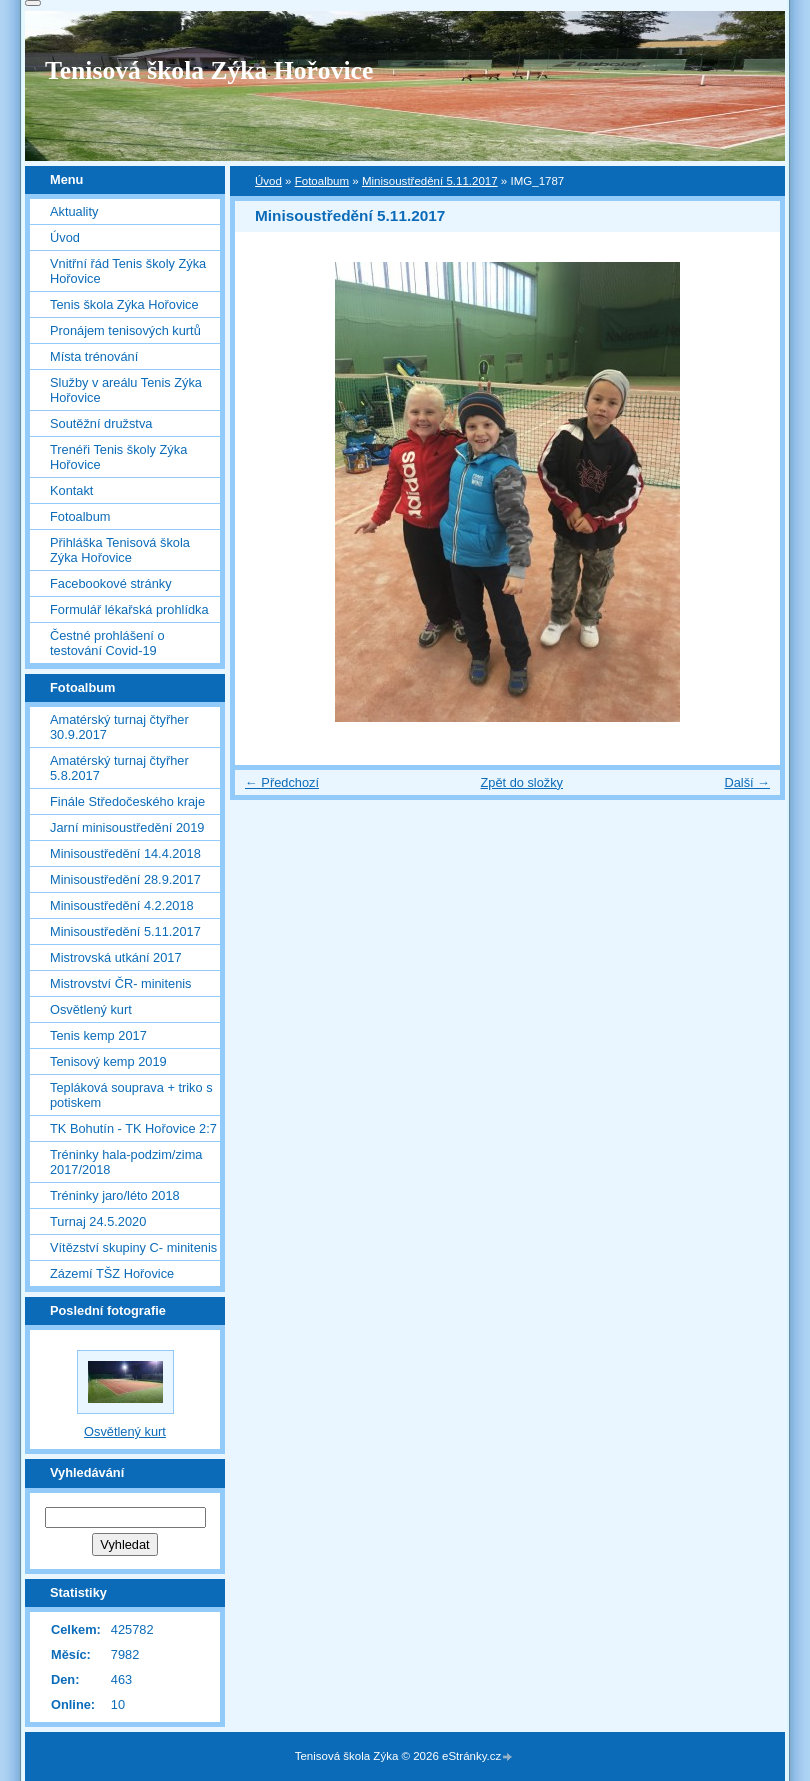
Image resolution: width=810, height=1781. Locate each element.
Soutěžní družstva (101, 423)
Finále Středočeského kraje (127, 801)
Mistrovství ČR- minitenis (121, 983)
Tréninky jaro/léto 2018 (115, 1195)
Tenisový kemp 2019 (108, 1061)
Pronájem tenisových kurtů (125, 330)
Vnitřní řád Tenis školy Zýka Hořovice (128, 271)
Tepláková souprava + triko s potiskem (131, 1095)
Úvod (268, 181)
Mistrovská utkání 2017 (116, 957)
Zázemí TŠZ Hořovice (112, 1273)
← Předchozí (282, 782)
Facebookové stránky (111, 583)
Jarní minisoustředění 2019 (127, 827)
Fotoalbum (322, 181)
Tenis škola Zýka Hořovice (124, 304)
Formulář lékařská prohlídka (129, 609)
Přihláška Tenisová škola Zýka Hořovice (120, 550)
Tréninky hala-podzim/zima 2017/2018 (126, 1162)
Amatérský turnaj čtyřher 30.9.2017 (119, 727)
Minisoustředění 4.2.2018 (122, 905)
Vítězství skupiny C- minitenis (133, 1247)
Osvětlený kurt (91, 1009)
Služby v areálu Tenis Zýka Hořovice (126, 390)
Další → (747, 782)
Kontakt (71, 490)
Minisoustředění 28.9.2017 (125, 879)
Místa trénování (94, 356)
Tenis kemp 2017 (98, 1035)
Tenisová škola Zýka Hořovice (209, 70)
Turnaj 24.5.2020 (98, 1221)
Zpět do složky (521, 782)
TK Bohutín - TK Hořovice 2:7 (133, 1128)
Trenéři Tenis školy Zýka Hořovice (118, 457)
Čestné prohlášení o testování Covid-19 (107, 643)
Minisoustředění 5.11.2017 (430, 181)
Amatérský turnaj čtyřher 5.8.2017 (119, 768)
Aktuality (74, 211)
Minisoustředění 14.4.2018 (125, 853)
